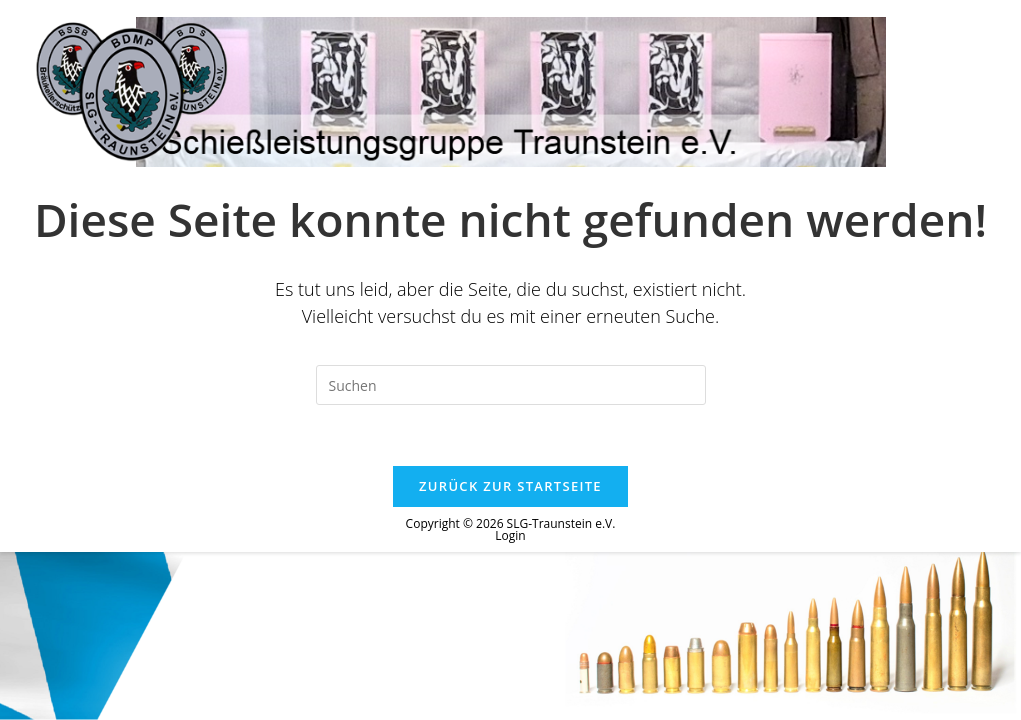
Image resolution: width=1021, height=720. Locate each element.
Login (510, 535)
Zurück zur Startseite (510, 486)
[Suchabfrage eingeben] (511, 385)
